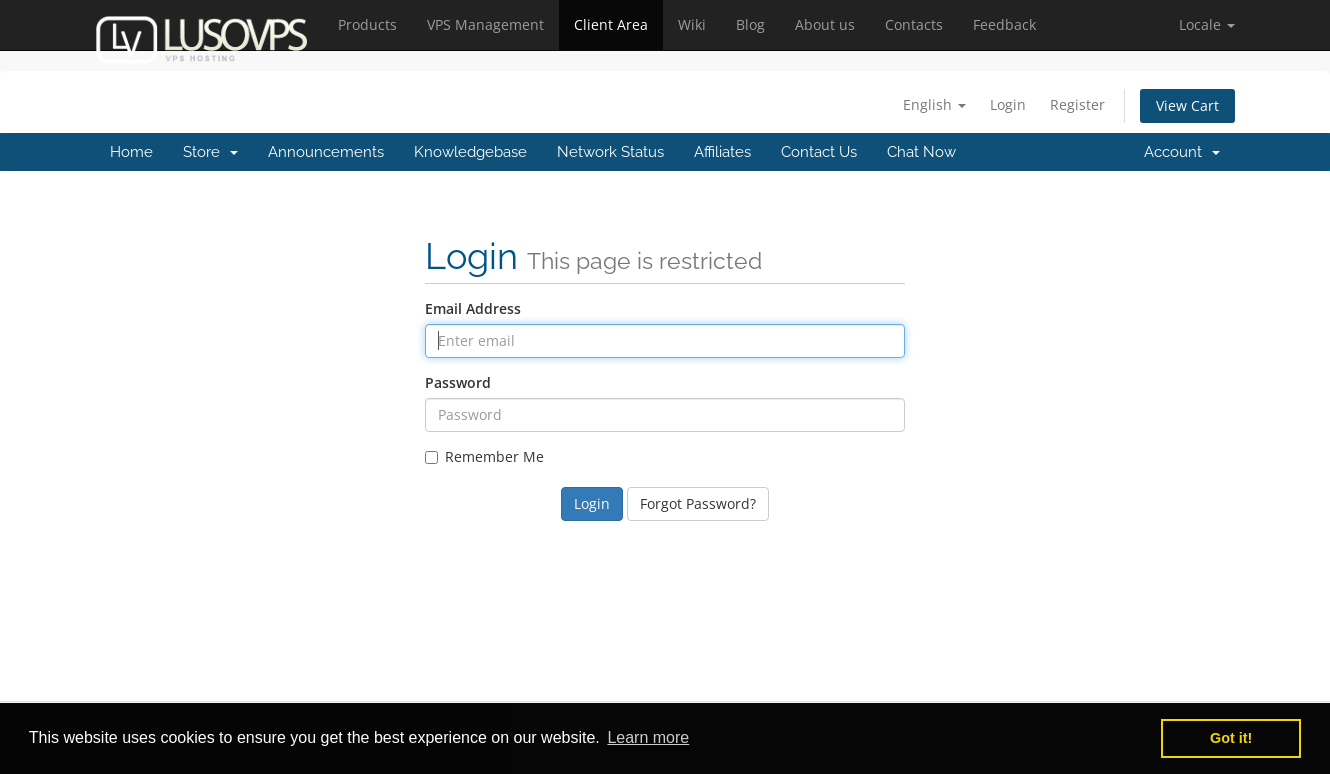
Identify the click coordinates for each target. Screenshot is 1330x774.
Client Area (611, 24)
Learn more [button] (648, 737)
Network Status (610, 152)
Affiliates (722, 152)
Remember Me (484, 456)
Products (367, 24)
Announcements (326, 152)
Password (458, 382)
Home (131, 152)
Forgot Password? (698, 503)
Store (210, 152)
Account (1182, 152)
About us (825, 24)
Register (1077, 104)
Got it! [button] (1231, 738)
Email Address (473, 308)
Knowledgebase (470, 152)
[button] (1207, 25)
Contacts (914, 24)
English (934, 104)
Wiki (692, 24)
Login (1008, 104)
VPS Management (485, 24)
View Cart (1187, 105)
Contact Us (819, 152)
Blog (750, 24)
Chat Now (921, 152)
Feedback (1004, 24)
